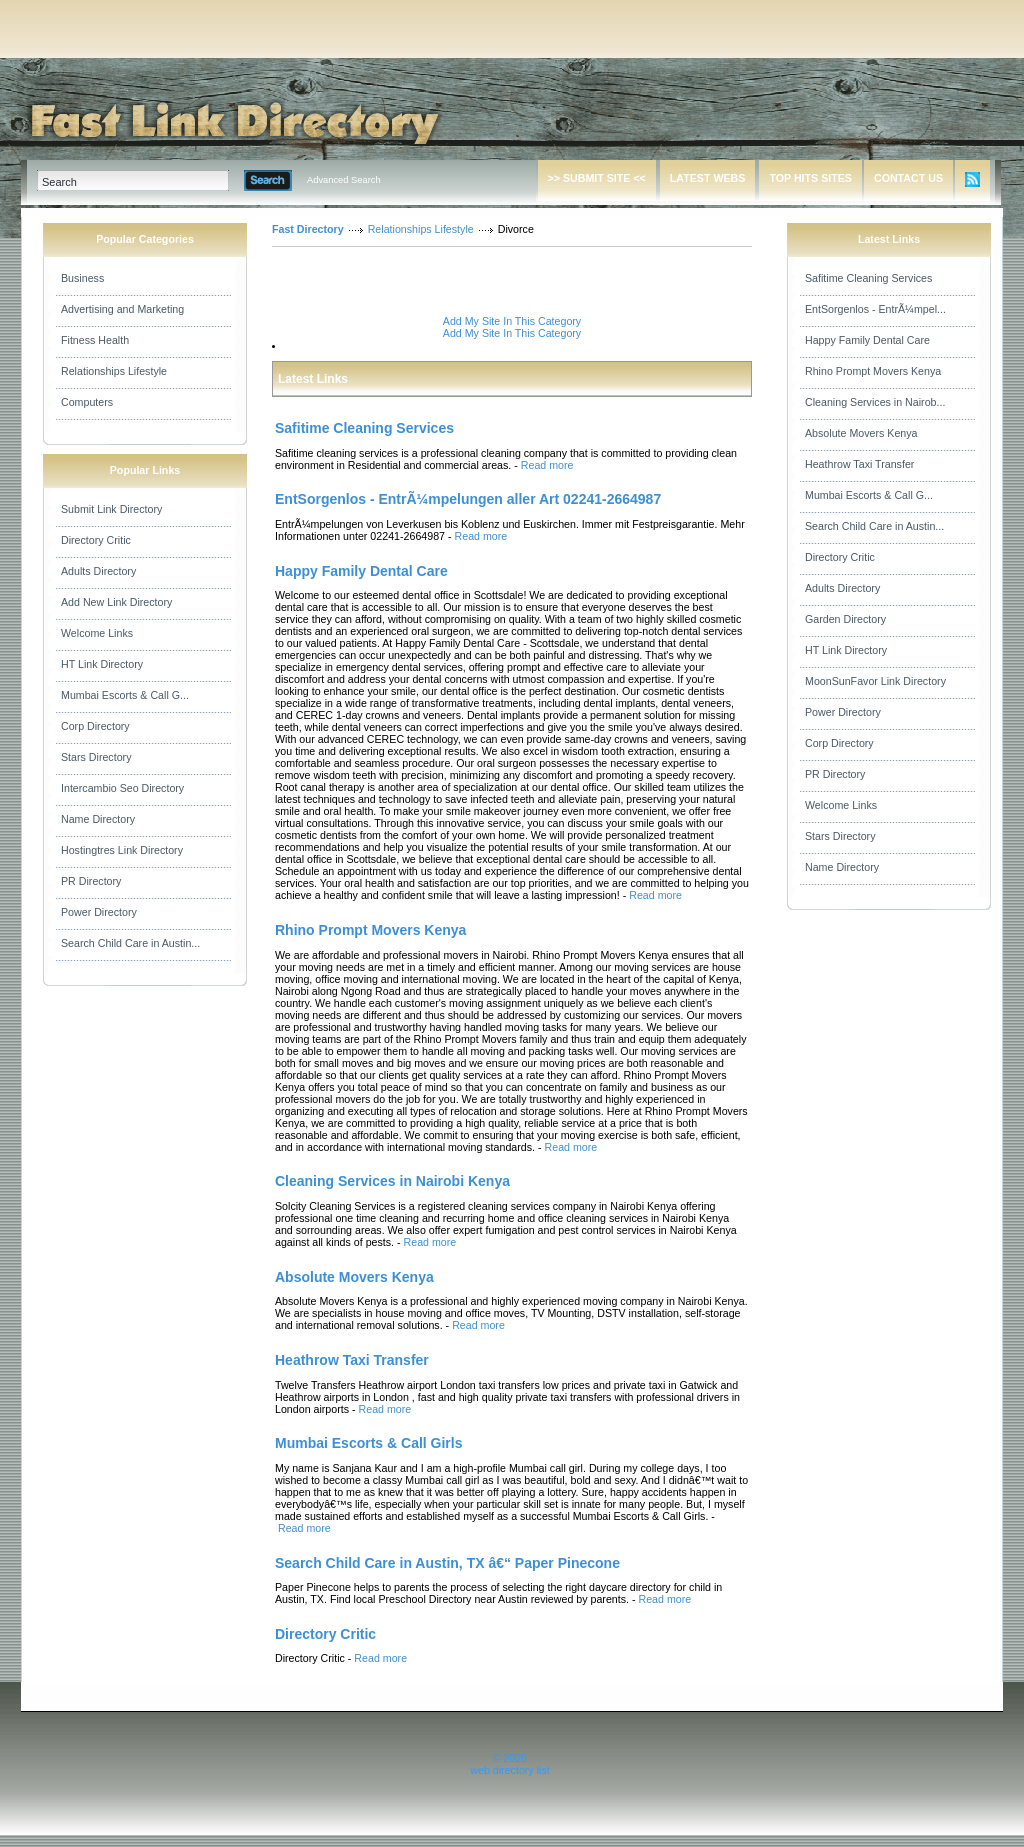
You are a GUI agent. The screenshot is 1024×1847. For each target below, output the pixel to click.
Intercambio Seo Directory (122, 788)
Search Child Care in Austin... (130, 943)
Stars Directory (96, 757)
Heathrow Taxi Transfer (859, 464)
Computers (87, 402)
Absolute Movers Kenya (861, 433)
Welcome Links (97, 633)
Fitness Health (95, 340)
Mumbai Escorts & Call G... (125, 695)
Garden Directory (845, 619)
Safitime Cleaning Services (868, 278)
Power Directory (99, 912)
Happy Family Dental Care (867, 340)
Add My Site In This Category (512, 321)
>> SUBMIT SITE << (597, 178)
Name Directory (98, 819)
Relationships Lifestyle (114, 371)
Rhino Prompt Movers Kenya (873, 371)
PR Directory (91, 881)
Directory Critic (96, 540)
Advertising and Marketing (122, 309)
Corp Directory (95, 726)
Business (82, 278)
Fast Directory (308, 229)
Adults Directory (98, 571)
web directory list (509, 1770)
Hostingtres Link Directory (122, 850)
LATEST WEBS (708, 178)
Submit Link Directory (111, 509)
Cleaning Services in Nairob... (875, 402)
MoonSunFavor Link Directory (875, 681)
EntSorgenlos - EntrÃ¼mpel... (875, 309)
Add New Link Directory (116, 602)
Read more (547, 465)
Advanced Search (344, 180)
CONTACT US (908, 178)
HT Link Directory (102, 664)
